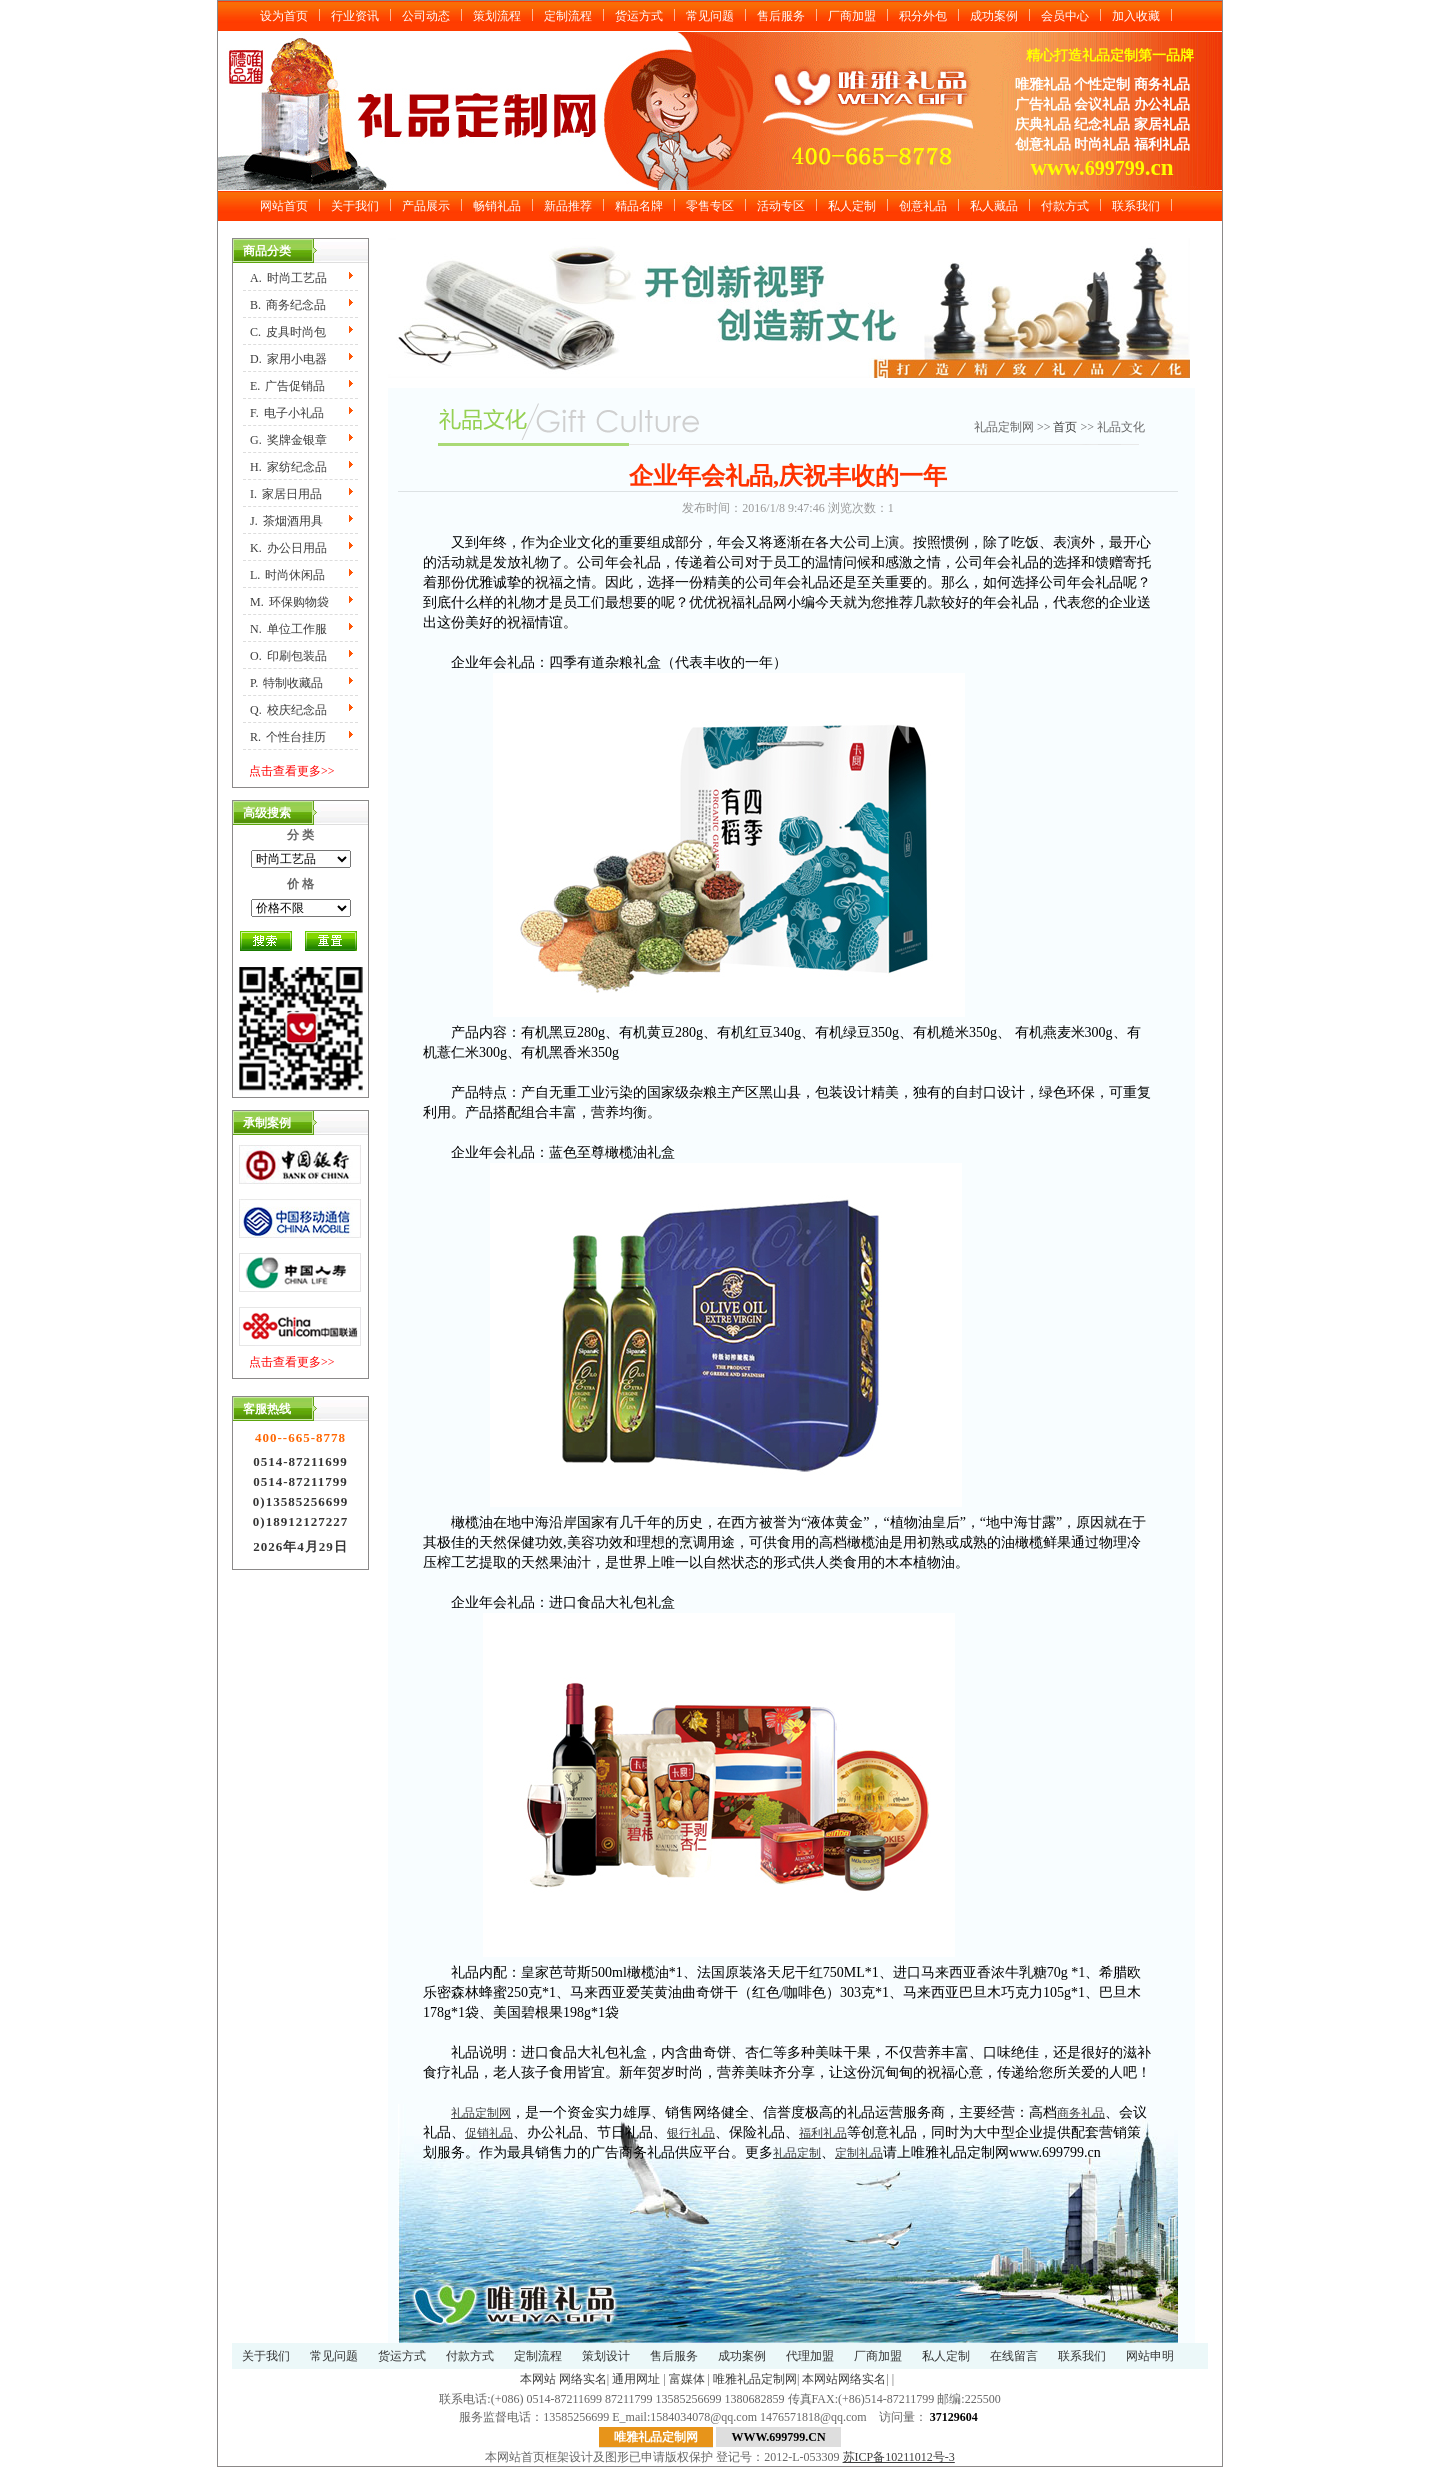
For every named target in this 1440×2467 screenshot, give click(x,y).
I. (286, 494)
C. (288, 332)
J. (286, 521)
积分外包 (923, 16)
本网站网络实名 (844, 2379)
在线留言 (1014, 2356)
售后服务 (781, 16)
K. (288, 548)
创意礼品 (923, 206)
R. (288, 737)
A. (288, 278)
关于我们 (355, 206)
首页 (1066, 427)
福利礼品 (823, 2133)
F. (287, 413)
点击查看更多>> (292, 771)
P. (286, 683)
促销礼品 (489, 2133)
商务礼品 (1081, 2113)
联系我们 (1136, 206)
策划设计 (606, 2356)
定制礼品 (859, 2153)
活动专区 (781, 206)
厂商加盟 (852, 16)
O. (288, 656)
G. (288, 440)
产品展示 (426, 206)
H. (288, 467)
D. (288, 359)
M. (289, 602)
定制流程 (568, 16)
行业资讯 (355, 16)
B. (288, 305)
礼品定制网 (481, 2113)
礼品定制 (797, 2153)
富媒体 (687, 2379)
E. (287, 386)
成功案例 (994, 16)
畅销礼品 (497, 206)
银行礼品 (691, 2133)
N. (288, 629)
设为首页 (284, 16)
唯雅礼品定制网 (755, 2379)
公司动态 (426, 16)
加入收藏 (1136, 16)
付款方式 (1065, 206)
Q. (288, 710)
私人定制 (852, 206)
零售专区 (710, 206)
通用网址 (636, 2379)
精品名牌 (639, 206)
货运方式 (639, 16)
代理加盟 (810, 2356)
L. (287, 575)
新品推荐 (568, 206)
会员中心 (1065, 16)
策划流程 (497, 16)
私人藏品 (994, 206)
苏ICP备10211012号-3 (899, 2457)
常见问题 (710, 16)
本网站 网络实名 (563, 2379)
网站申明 (1150, 2356)
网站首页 (284, 206)
